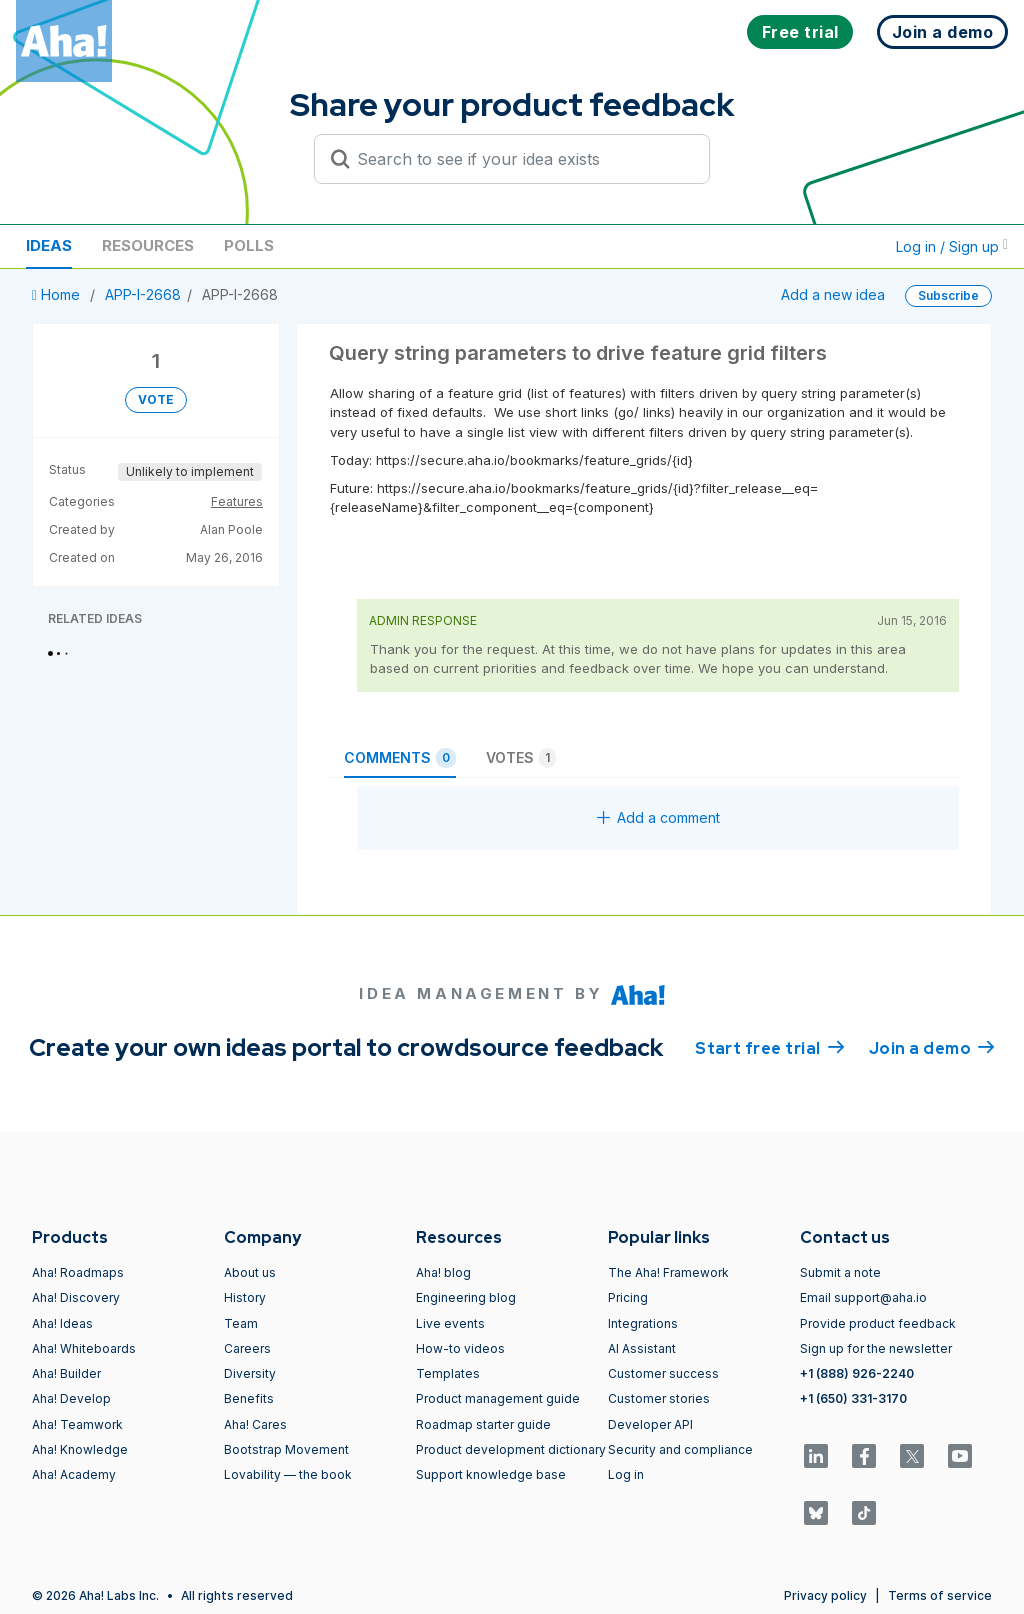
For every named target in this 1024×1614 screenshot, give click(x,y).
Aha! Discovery (76, 1297)
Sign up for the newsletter (876, 1348)
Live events (450, 1323)
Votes (521, 758)
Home (58, 294)
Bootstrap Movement (286, 1449)
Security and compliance (680, 1449)
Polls (249, 245)
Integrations (643, 1323)
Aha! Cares (255, 1424)
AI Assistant (642, 1348)
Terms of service (940, 1595)
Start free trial (770, 1047)
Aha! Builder (66, 1373)
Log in (626, 1474)
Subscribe (948, 295)
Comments (400, 758)
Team (241, 1323)
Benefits (249, 1398)
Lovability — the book (288, 1474)
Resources (148, 245)
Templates (448, 1373)
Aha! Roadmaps (78, 1272)
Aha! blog (443, 1272)
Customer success (663, 1373)
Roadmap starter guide (483, 1424)
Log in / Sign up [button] (952, 246)
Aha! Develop (71, 1398)
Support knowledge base (491, 1474)
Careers (247, 1348)
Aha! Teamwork (77, 1424)
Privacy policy (825, 1595)
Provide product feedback (878, 1323)
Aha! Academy (74, 1474)
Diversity (250, 1373)
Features (237, 501)
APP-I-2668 (143, 294)
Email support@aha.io (863, 1297)
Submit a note (840, 1272)
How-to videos (460, 1348)
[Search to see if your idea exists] (521, 159)
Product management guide (498, 1398)
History (245, 1297)
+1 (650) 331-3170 (853, 1398)
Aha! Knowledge (80, 1449)
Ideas (49, 245)
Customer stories (659, 1398)
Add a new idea (833, 294)
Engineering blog (466, 1297)
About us (250, 1272)
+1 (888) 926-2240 (857, 1373)
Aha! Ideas (62, 1323)
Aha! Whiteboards (84, 1348)
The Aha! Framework (668, 1272)
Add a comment (658, 817)
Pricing (628, 1297)
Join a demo (932, 1047)
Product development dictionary (511, 1449)
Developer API (650, 1424)
